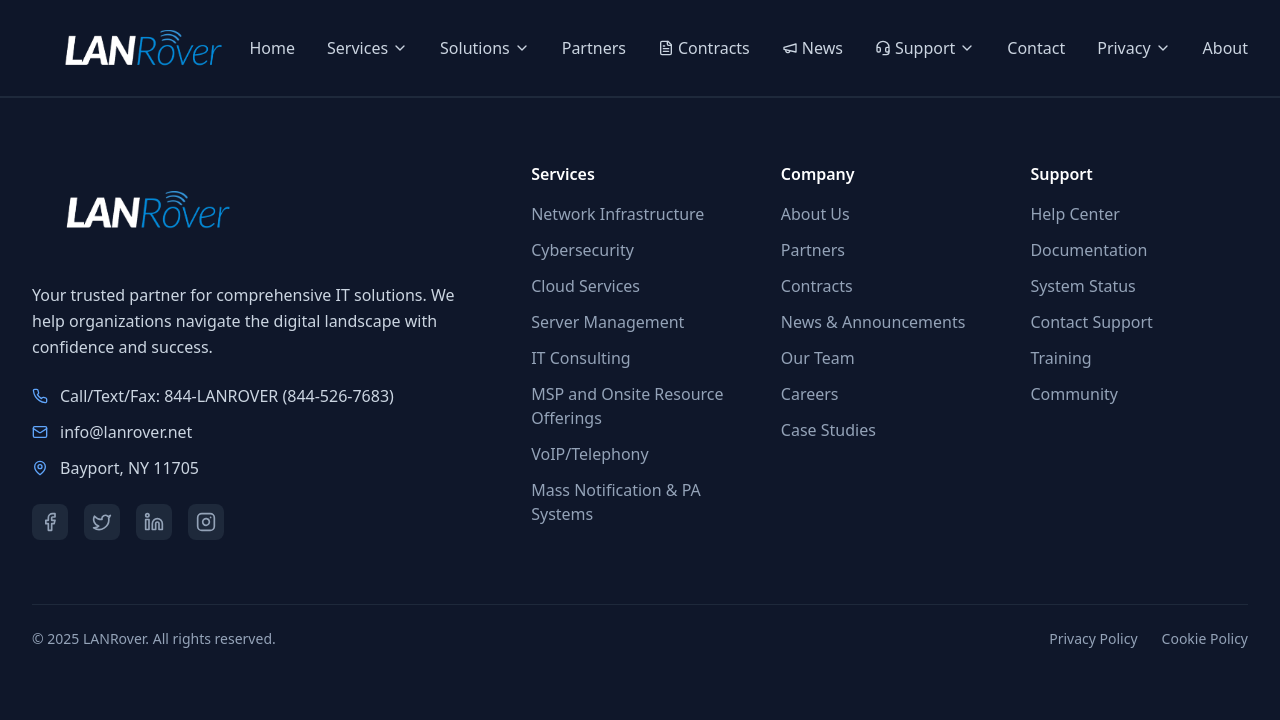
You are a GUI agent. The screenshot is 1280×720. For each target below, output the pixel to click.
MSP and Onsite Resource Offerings (627, 406)
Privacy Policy (1093, 638)
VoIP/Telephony (589, 454)
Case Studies (828, 430)
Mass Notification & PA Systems (616, 502)
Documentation (1088, 250)
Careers (810, 394)
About (1225, 48)
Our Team (818, 358)
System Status (1082, 286)
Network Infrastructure (617, 214)
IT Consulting (580, 358)
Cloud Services (585, 286)
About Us (815, 214)
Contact (1036, 48)
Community (1074, 394)
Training (1060, 358)
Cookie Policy (1205, 638)
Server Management (607, 322)
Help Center (1074, 214)
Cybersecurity (582, 250)
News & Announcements (873, 322)
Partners (594, 48)
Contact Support (1091, 322)
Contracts (817, 286)
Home (273, 48)
